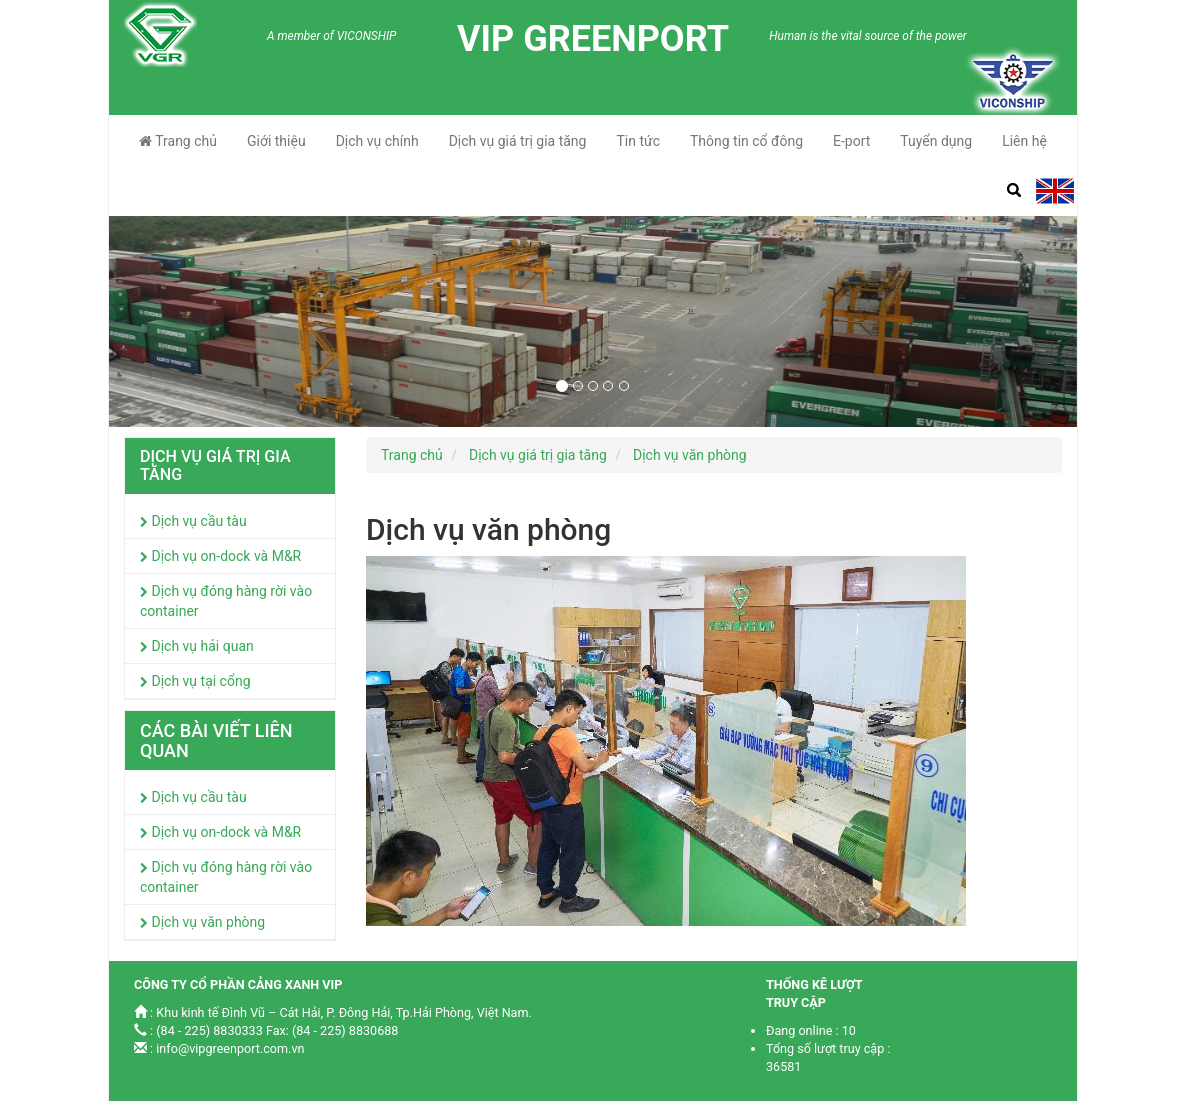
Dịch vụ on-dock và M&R (220, 556)
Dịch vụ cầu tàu (193, 521)
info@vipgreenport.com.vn (230, 1048)
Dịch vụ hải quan (197, 646)
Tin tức (638, 141)
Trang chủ (178, 141)
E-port (851, 141)
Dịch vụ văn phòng (202, 922)
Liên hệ (1024, 141)
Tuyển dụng (936, 141)
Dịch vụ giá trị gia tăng (518, 141)
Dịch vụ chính (377, 141)
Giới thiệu (276, 141)
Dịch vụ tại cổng (195, 681)
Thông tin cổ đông (746, 141)
